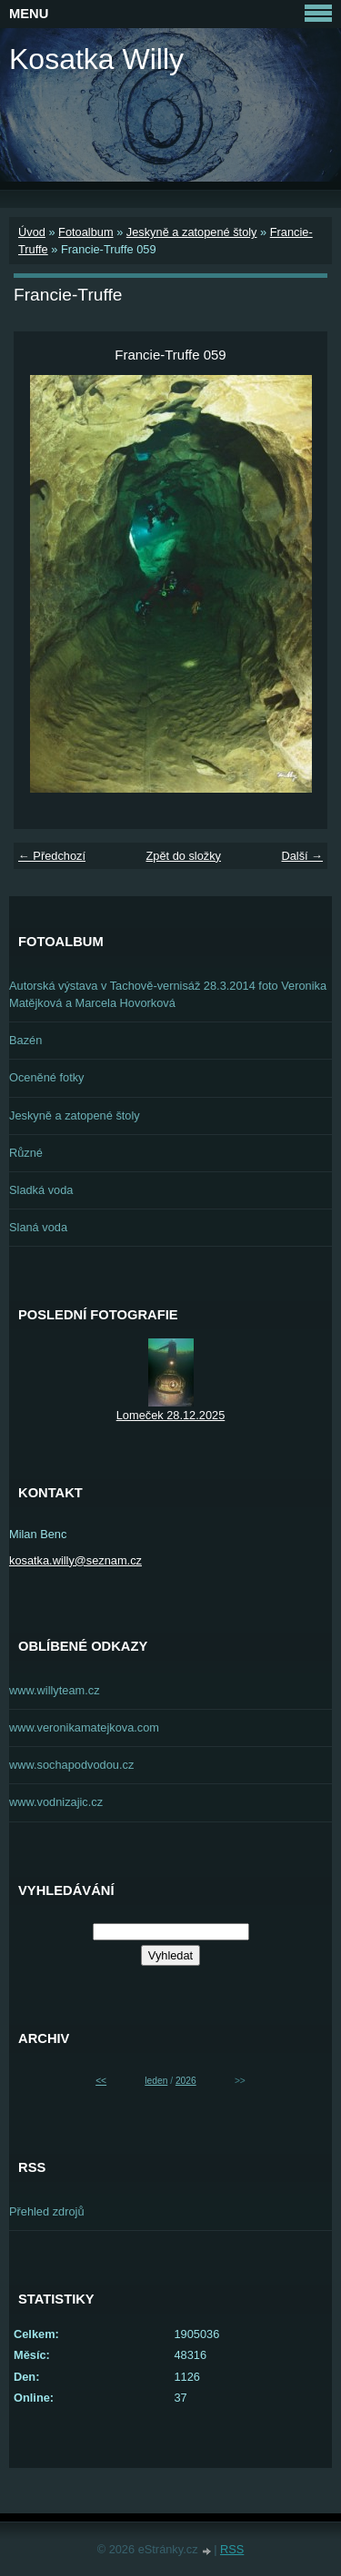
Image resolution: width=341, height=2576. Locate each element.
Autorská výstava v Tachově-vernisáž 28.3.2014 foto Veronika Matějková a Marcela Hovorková (167, 994)
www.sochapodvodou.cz (71, 1765)
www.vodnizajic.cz (56, 1802)
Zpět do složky (183, 856)
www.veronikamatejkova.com (84, 1727)
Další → (302, 856)
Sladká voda (41, 1190)
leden (156, 2081)
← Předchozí (51, 856)
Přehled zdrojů (47, 2211)
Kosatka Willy (96, 59)
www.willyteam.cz (54, 1690)
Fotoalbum (85, 232)
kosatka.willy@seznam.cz (75, 1560)
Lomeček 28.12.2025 (171, 1415)
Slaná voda (38, 1227)
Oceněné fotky (47, 1077)
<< (100, 2081)
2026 (186, 2081)
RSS (232, 2549)
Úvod (31, 232)
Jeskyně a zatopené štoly (191, 232)
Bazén (25, 1040)
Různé (26, 1153)
